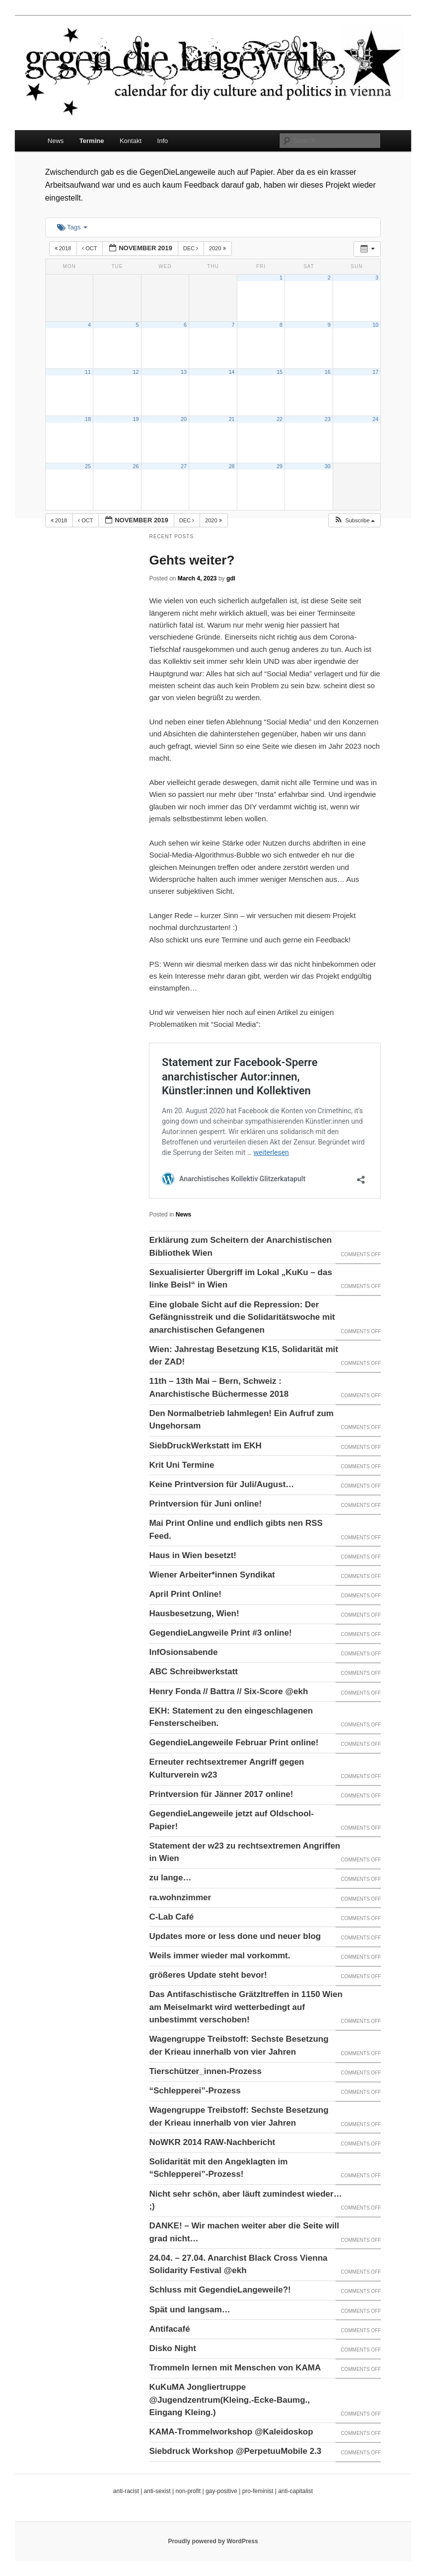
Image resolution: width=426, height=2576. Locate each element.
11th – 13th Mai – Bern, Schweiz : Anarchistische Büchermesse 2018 (218, 1387)
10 (375, 325)
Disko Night (172, 2348)
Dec (191, 248)
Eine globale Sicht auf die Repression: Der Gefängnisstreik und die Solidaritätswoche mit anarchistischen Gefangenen (242, 1317)
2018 (64, 248)
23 (328, 419)
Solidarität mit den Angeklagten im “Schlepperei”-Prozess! (218, 2168)
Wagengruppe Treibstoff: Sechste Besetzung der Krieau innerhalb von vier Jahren (238, 2045)
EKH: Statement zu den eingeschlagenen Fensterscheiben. (231, 1717)
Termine (91, 140)
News (56, 140)
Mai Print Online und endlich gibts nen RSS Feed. (235, 1529)
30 (328, 466)
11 (88, 372)
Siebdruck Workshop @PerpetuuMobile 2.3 (235, 2451)
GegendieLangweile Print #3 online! (220, 1633)
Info (162, 140)
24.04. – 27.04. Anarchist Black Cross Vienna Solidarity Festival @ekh (238, 2264)
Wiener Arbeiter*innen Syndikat (212, 1574)
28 (232, 466)
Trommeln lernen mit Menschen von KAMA (235, 2367)
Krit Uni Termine (181, 1465)
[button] (354, 520)
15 (280, 372)
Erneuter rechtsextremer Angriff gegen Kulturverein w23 (226, 1768)
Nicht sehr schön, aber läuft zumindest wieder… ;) (245, 2200)
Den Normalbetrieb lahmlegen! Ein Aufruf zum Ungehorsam (241, 1420)
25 (88, 466)
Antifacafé (169, 2329)
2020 (218, 248)
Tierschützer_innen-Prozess (205, 2071)
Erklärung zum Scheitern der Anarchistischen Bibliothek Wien (240, 1246)
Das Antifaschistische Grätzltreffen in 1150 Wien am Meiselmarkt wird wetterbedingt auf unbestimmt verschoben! (245, 2007)
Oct (90, 248)
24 (375, 419)
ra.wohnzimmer (180, 1897)
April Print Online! (185, 1594)
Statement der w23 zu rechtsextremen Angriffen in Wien (244, 1852)
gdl (230, 578)
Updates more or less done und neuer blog (235, 1936)
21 (232, 419)
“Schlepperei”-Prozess (194, 2090)
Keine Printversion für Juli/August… (221, 1484)
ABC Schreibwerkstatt (193, 1671)
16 (328, 372)
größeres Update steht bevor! (208, 1975)
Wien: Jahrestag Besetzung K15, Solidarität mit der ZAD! (243, 1356)
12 (136, 372)
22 (280, 419)
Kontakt (131, 140)
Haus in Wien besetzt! (192, 1555)
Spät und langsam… (189, 2309)
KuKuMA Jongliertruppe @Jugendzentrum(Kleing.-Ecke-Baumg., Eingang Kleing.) (229, 2399)
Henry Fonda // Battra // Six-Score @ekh (228, 1691)
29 (280, 466)
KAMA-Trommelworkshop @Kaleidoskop (231, 2431)
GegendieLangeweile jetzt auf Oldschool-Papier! (231, 1820)
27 (184, 466)
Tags (72, 227)
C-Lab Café (171, 1917)
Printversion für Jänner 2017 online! (221, 1794)
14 (232, 372)
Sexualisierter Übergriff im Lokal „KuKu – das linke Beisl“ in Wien (240, 1279)
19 (136, 419)
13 (184, 372)
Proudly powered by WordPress (213, 2541)
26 (136, 466)
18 (88, 419)
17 (375, 372)
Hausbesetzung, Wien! (194, 1613)
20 (184, 419)
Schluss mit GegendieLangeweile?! (219, 2289)
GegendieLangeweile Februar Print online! (233, 1742)
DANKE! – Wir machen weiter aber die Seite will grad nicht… (244, 2232)
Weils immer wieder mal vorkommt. (219, 1955)
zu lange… (170, 1877)
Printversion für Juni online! (205, 1503)
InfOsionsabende (183, 1652)
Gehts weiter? (191, 560)
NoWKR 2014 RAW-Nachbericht (212, 2142)
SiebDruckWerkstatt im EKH (205, 1445)
